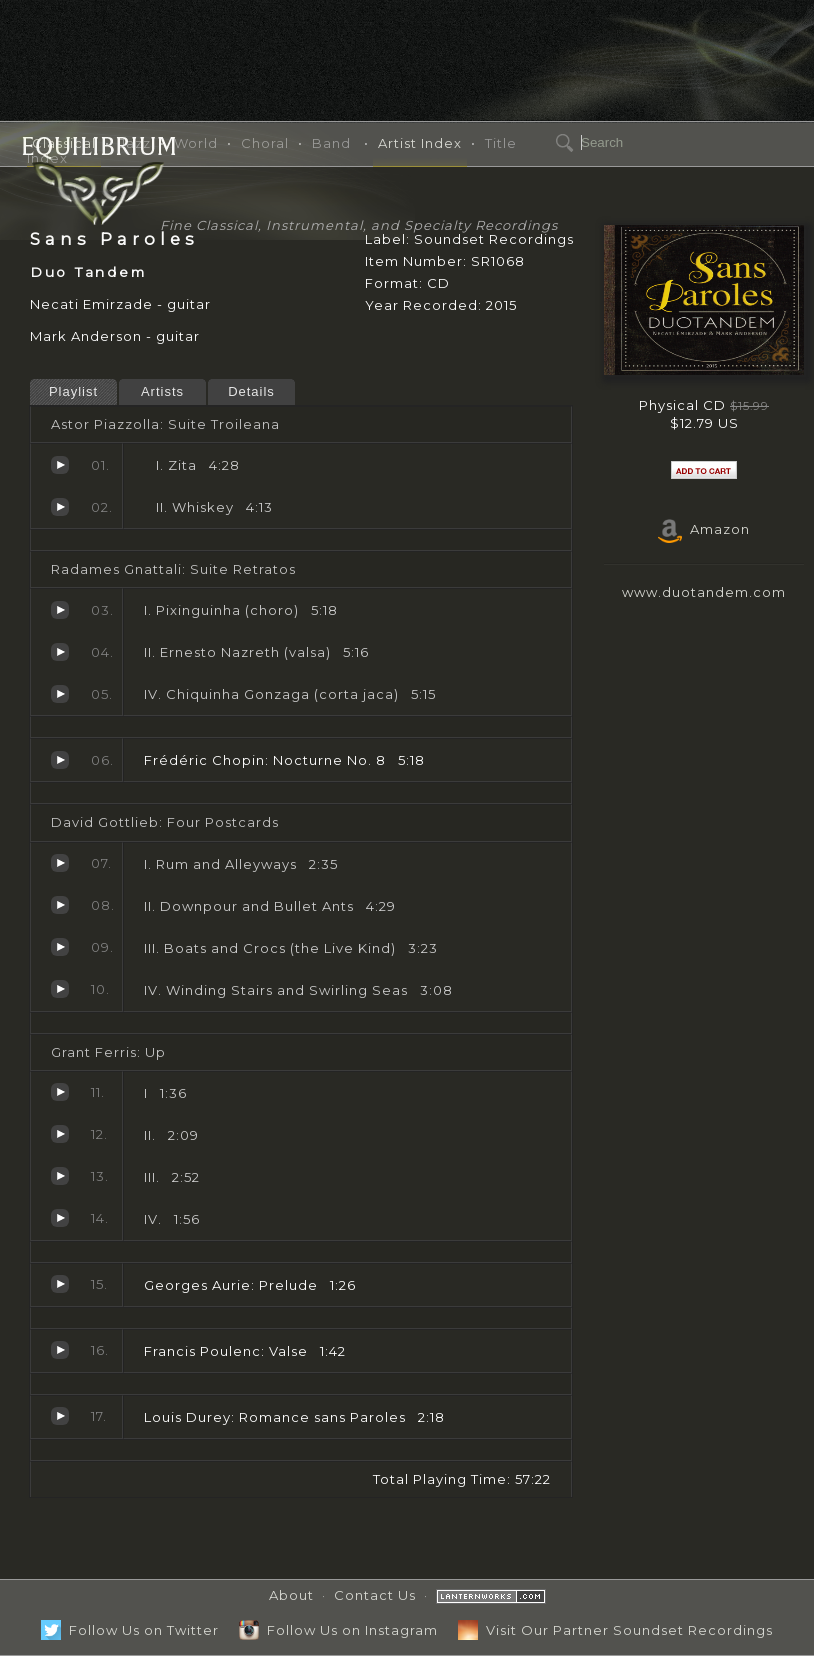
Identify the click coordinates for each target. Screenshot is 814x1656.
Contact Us (375, 1595)
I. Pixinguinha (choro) (60, 610)
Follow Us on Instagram (338, 1630)
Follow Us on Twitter (130, 1630)
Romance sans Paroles (60, 1416)
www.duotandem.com (704, 592)
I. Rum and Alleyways (60, 863)
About (291, 1595)
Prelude (60, 1284)
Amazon (704, 529)
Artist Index (420, 143)
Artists (162, 391)
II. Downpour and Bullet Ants (60, 905)
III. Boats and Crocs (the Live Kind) (60, 947)
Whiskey (60, 507)
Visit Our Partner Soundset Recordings (615, 1630)
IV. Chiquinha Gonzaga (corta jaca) (60, 694)
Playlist (73, 391)
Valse (60, 1350)
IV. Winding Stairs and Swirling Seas (60, 989)
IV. (60, 1218)
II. (60, 1134)
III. (60, 1176)
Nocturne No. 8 (60, 760)
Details (251, 391)
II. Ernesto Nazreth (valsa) (60, 652)
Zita (60, 465)
